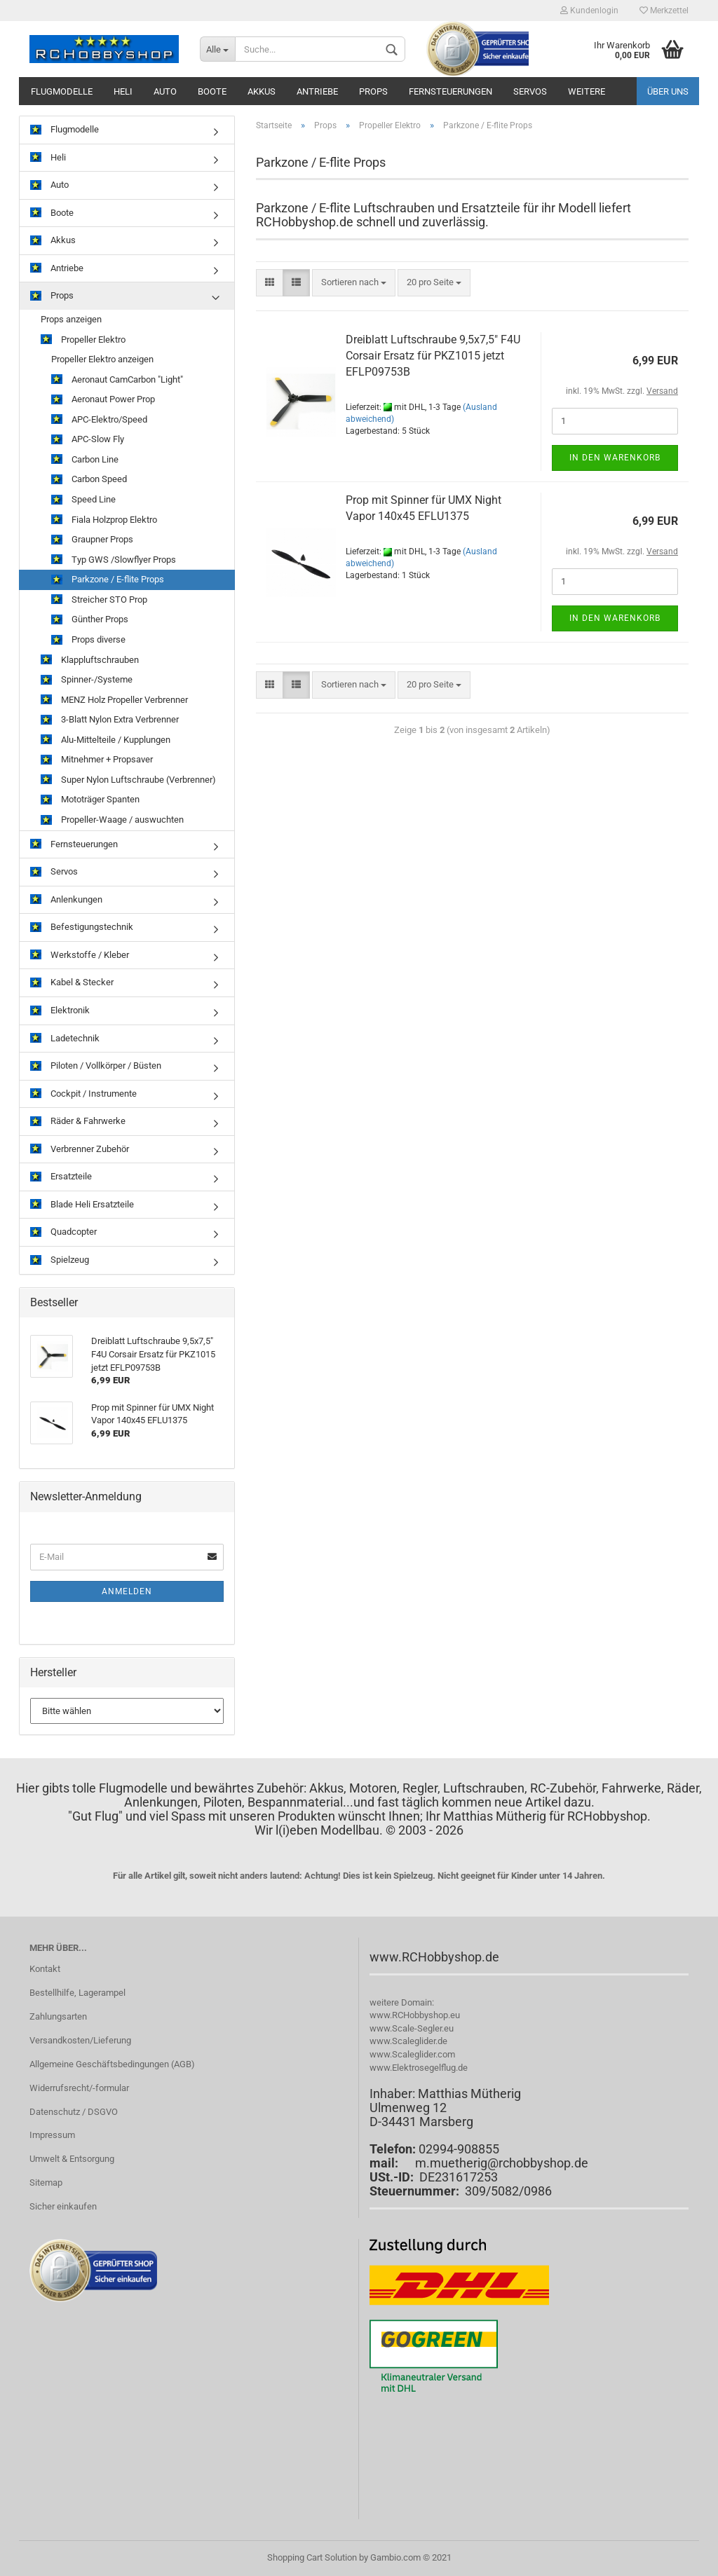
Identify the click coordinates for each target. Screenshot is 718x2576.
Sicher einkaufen (63, 2206)
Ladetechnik (65, 1039)
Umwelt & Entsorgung (71, 2158)
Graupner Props (92, 540)
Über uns (668, 91)
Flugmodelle (62, 91)
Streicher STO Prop (99, 600)
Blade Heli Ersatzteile (82, 1205)
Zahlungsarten (58, 2016)
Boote (212, 91)
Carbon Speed (89, 480)
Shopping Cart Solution (312, 2557)
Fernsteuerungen (450, 91)
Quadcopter (63, 1232)
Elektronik (60, 1011)
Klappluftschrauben (90, 660)
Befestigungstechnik (81, 927)
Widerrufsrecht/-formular (79, 2088)
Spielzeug (59, 1260)
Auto (165, 91)
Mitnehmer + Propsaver (97, 760)
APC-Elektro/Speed (99, 420)
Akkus (262, 91)
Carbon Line (84, 460)
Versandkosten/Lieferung (80, 2040)
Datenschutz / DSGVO (73, 2111)
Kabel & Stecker (72, 983)
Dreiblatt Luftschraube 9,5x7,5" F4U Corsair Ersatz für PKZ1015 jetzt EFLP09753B (433, 355)
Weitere (586, 91)
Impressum (52, 2135)
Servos (530, 91)
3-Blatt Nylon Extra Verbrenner (110, 720)
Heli (123, 91)
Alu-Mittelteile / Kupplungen (105, 740)
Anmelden (127, 1591)
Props (373, 91)
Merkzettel (664, 10)
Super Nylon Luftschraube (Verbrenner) (128, 780)
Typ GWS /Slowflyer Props (113, 560)
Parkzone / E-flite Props (107, 580)
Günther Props (89, 620)
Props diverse (88, 640)
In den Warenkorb (615, 458)
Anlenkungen (66, 900)
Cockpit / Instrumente (83, 1094)
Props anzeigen (71, 319)
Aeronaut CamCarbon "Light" (117, 380)
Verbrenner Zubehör (79, 1150)
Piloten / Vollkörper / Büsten (95, 1066)
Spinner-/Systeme (87, 680)
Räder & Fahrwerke (78, 1122)
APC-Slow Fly (87, 440)
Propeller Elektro (83, 340)
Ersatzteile (61, 1177)
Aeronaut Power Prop (103, 400)
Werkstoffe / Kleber (79, 955)
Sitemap (45, 2182)
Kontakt (44, 1969)
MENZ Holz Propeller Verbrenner (114, 700)
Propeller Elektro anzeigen (102, 359)
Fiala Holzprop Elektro (104, 520)
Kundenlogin (589, 10)
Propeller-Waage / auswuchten (112, 820)
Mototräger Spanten (90, 800)
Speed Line (83, 500)
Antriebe (317, 91)
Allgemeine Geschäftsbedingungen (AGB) (112, 2064)
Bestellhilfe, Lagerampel (77, 1992)
